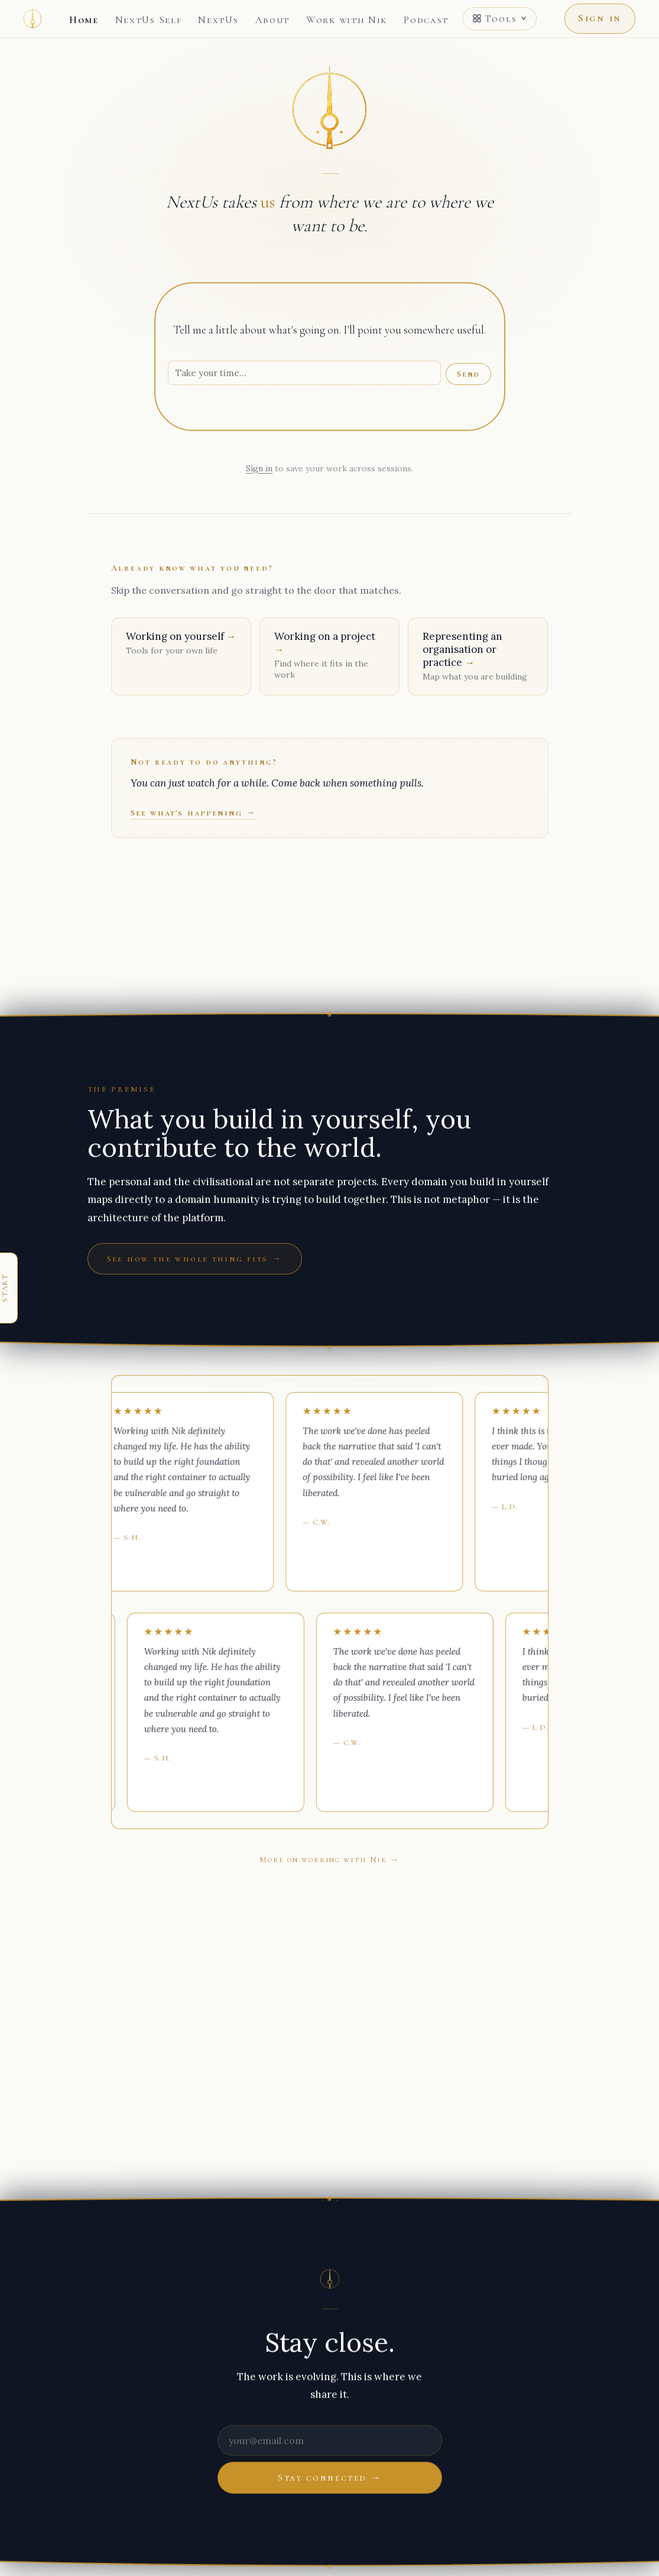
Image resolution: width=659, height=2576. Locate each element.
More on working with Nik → (329, 1860)
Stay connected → (329, 2477)
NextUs (218, 20)
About (272, 20)
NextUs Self (148, 20)
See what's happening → (194, 812)
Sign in (600, 18)
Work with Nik (346, 20)
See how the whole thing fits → (195, 1258)
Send (468, 374)
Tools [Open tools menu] (500, 18)
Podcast (426, 20)
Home (84, 20)
